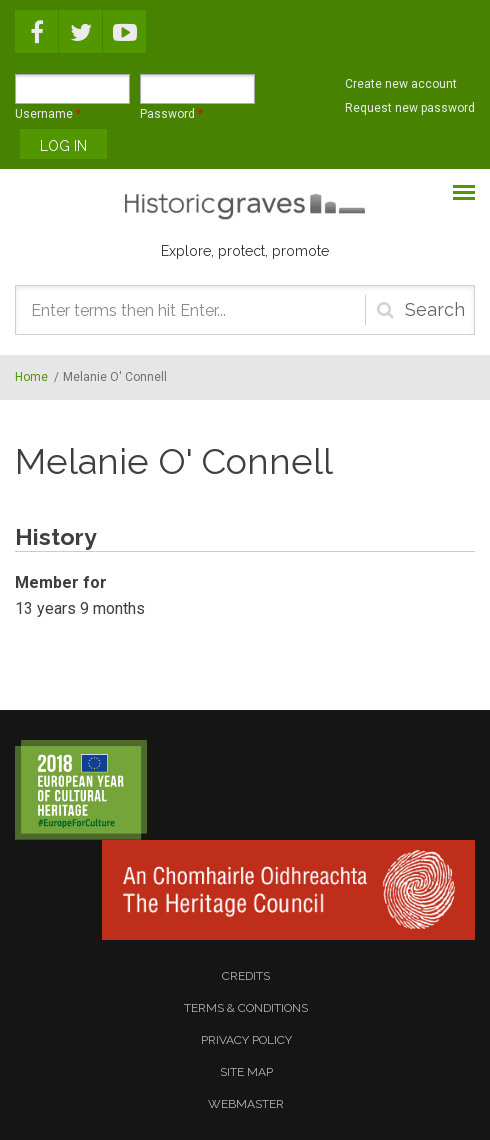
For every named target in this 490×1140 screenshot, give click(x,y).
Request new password (410, 108)
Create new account (401, 84)
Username (48, 114)
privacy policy (246, 1040)
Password (171, 114)
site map (246, 1072)
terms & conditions (246, 1008)
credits (246, 976)
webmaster (246, 1104)
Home (31, 377)
